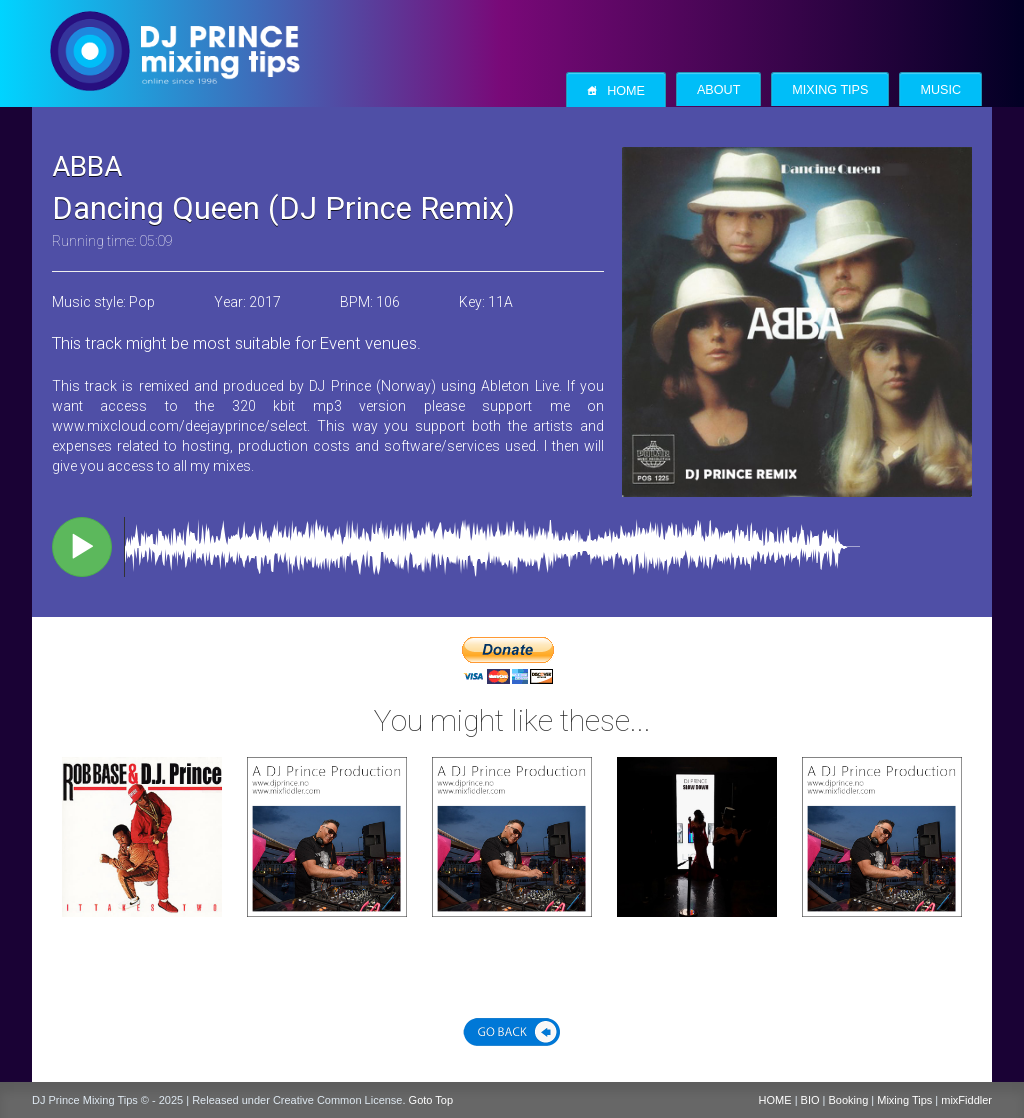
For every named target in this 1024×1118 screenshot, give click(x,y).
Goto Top (431, 1100)
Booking (849, 1100)
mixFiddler (966, 1100)
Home (616, 90)
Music (940, 90)
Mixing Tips (830, 90)
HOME (775, 1100)
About (718, 90)
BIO (810, 1100)
